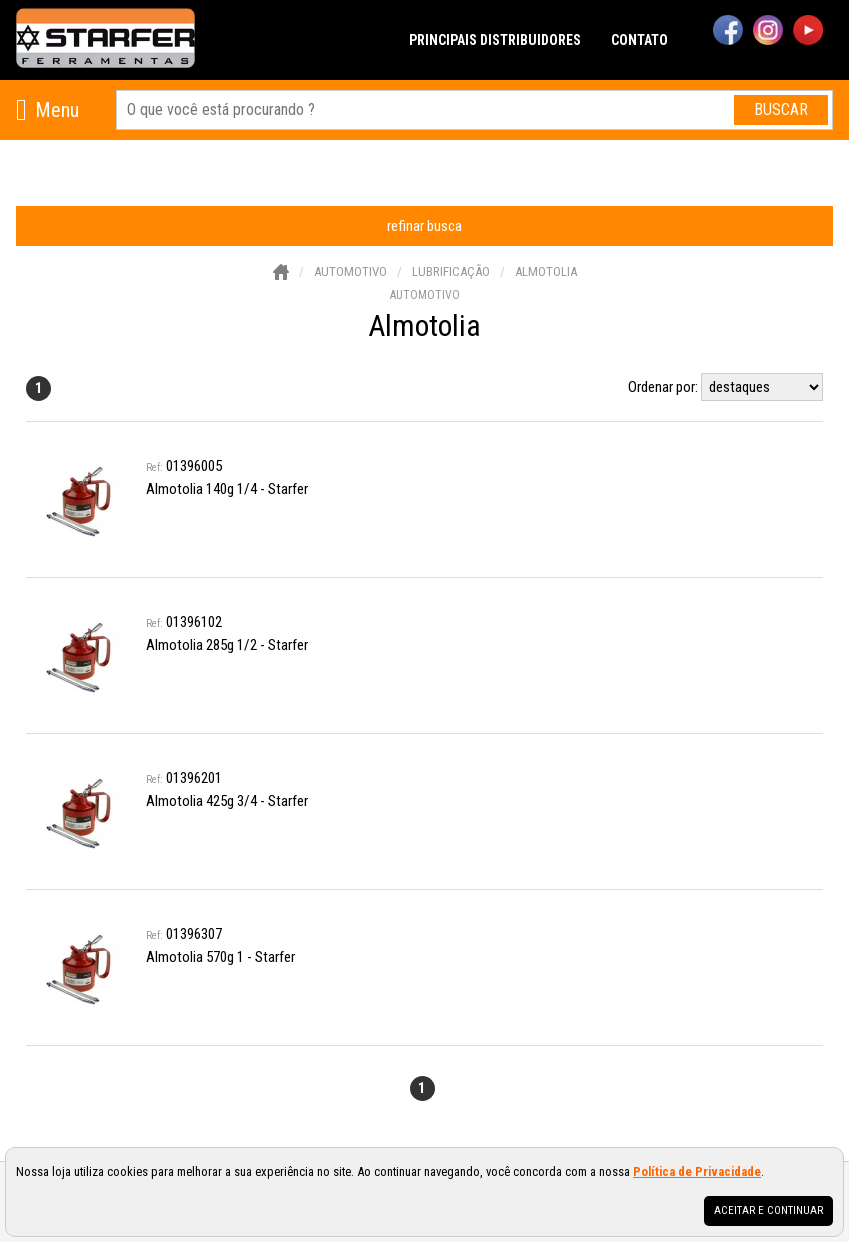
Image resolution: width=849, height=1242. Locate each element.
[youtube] (808, 32)
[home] (105, 40)
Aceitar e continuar (768, 1210)
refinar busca (424, 226)
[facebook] (728, 32)
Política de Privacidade (697, 1171)
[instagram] (768, 32)
